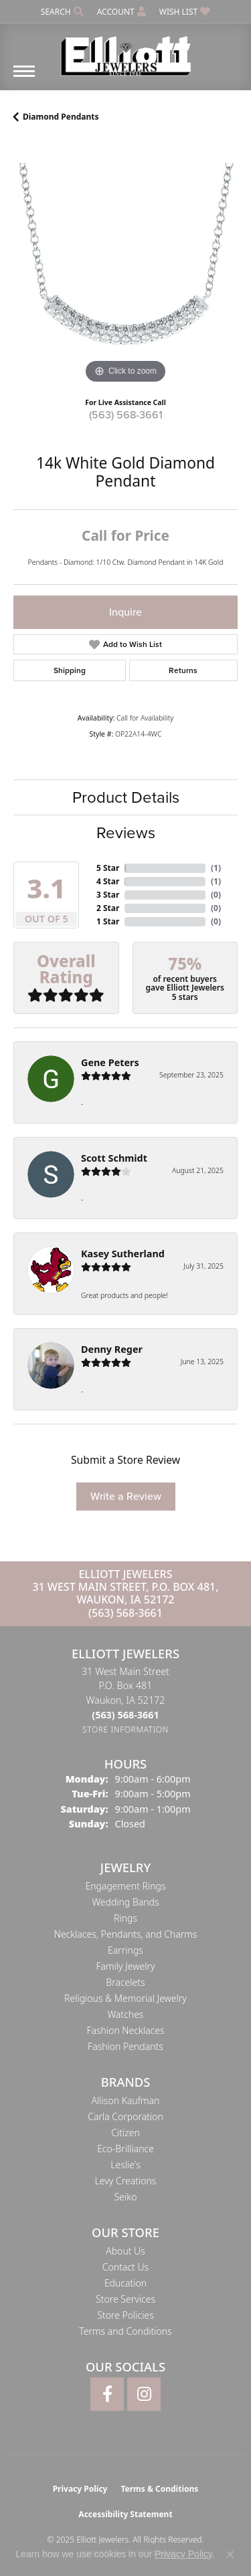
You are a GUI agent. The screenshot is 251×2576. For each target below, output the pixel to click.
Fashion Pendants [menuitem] (125, 2046)
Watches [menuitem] (126, 2014)
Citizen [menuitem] (125, 2132)
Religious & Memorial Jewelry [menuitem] (125, 1998)
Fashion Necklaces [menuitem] (125, 2030)
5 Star (107, 868)
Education (125, 2283)
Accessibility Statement (125, 2514)
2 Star (107, 908)
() (216, 868)
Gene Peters (110, 1062)
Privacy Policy (80, 2488)
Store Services (125, 2299)
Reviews (125, 833)
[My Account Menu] (121, 11)
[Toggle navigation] (24, 78)
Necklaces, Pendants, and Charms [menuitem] (125, 1934)
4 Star (107, 881)
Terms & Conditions (159, 2488)
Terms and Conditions (125, 2331)
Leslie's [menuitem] (125, 2164)
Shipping (70, 670)
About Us (125, 2250)
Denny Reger (112, 1349)
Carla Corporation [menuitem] (125, 2116)
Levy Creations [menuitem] (126, 2180)
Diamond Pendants (61, 116)
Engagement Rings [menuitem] (126, 1886)
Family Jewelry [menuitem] (125, 1966)
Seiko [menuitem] (125, 2196)
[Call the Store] (125, 1714)
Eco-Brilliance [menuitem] (125, 2148)
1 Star (107, 921)
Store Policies (125, 2315)
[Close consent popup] (230, 2555)
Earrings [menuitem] (125, 1950)
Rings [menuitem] (125, 1918)
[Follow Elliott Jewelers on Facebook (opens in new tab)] (107, 2394)
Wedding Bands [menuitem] (125, 1902)
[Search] (62, 11)
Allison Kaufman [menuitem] (126, 2100)
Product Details (125, 797)
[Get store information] (125, 1729)
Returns (183, 670)
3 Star (107, 894)
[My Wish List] (184, 11)
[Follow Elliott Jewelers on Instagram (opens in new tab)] (144, 2394)
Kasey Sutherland (123, 1253)
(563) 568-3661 (126, 414)
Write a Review (125, 1496)
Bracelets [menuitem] (125, 1982)
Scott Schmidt (114, 1158)
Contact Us (125, 2267)
